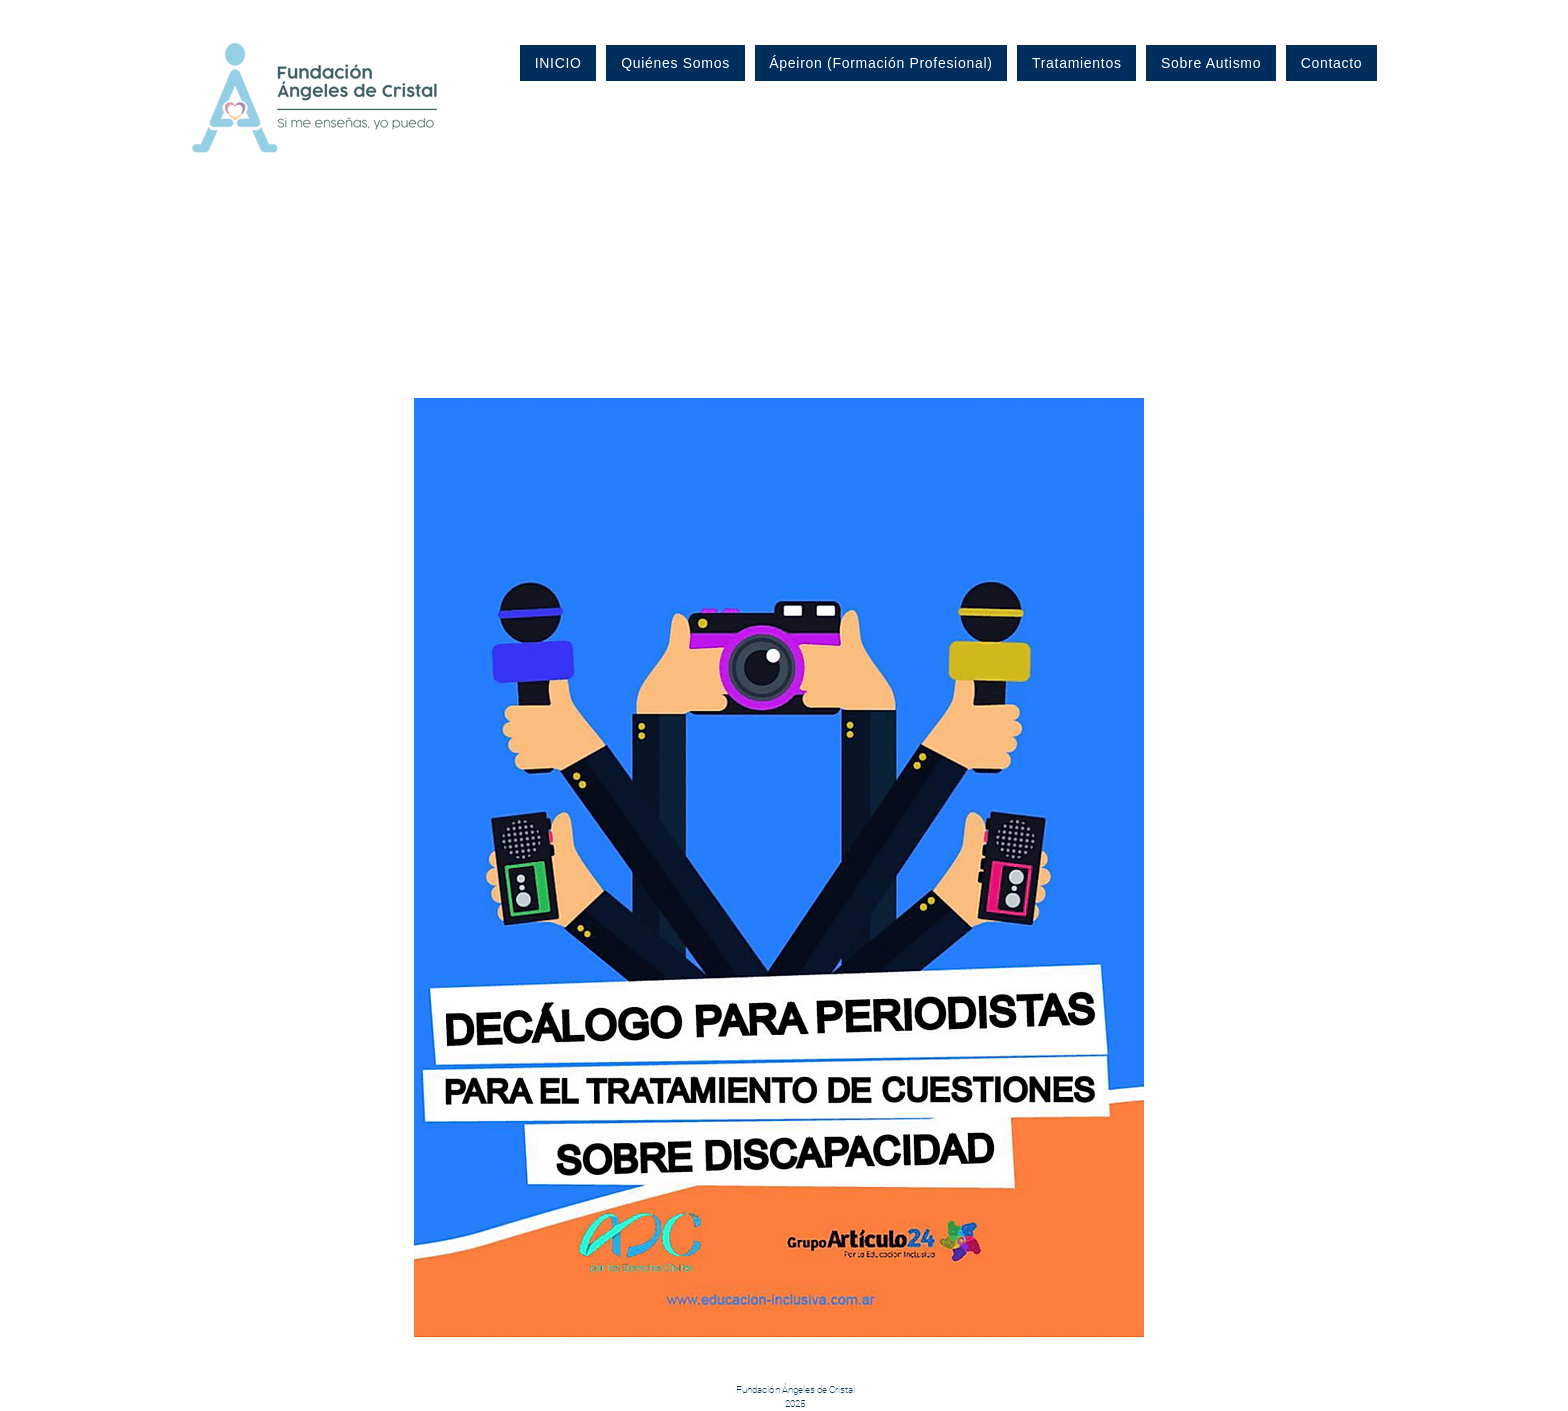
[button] (779, 868)
